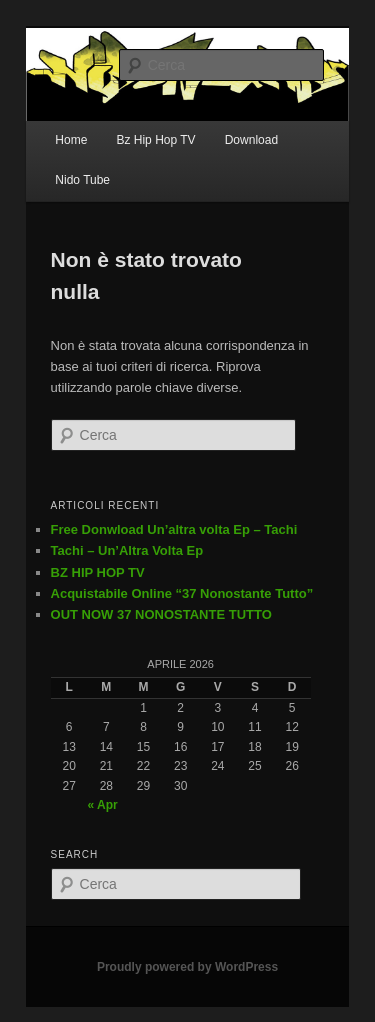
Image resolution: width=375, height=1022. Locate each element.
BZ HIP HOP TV (98, 572)
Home (71, 140)
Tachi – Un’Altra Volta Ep (127, 550)
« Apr (102, 805)
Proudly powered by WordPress (187, 967)
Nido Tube (82, 180)
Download (251, 140)
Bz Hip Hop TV (155, 140)
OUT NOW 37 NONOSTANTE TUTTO (161, 614)
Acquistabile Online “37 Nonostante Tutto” (182, 593)
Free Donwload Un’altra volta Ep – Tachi (174, 529)
